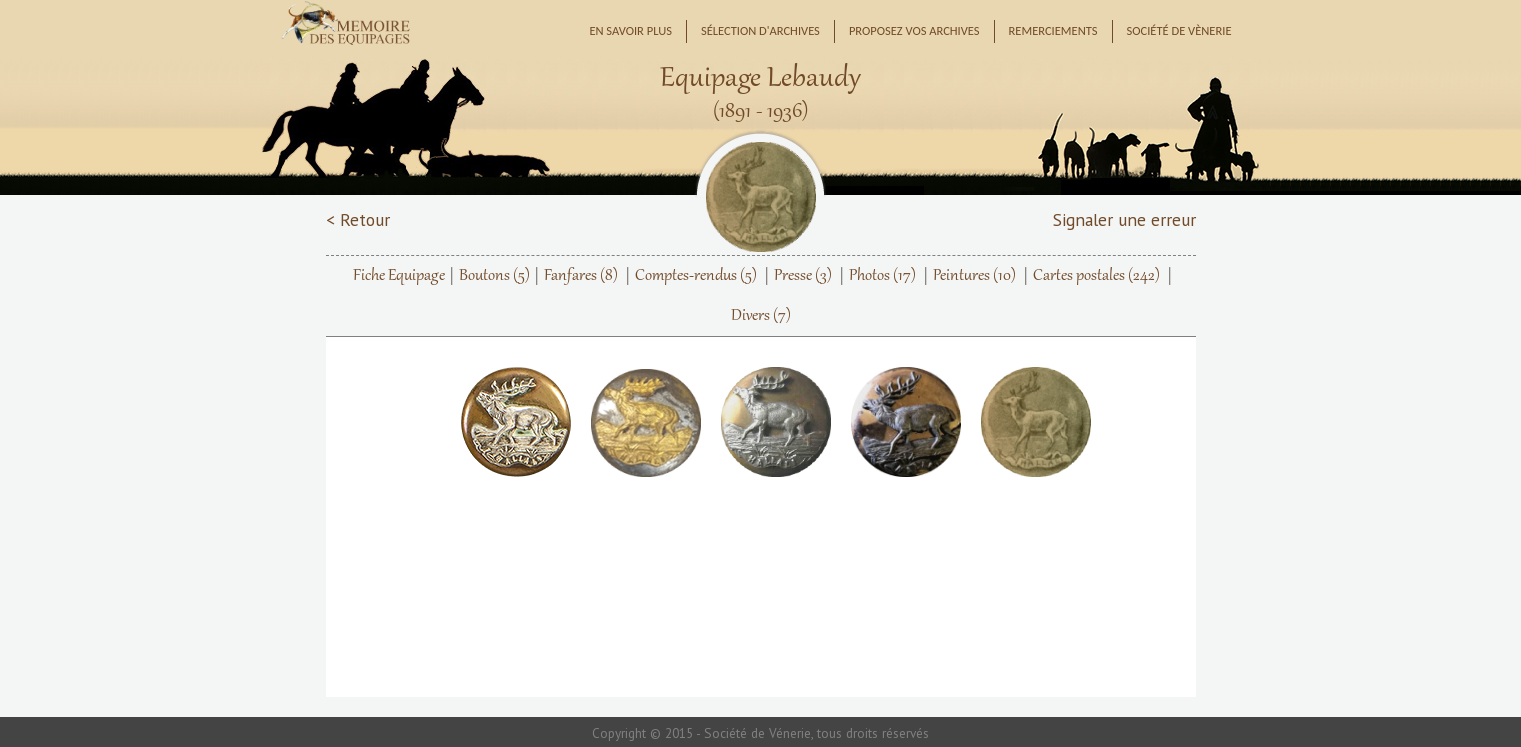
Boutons (494, 276)
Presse (803, 276)
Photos (882, 276)
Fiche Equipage (399, 276)
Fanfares (581, 276)
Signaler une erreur (1124, 219)
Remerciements (1053, 30)
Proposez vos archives (914, 30)
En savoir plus (630, 30)
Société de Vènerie (1179, 30)
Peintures (974, 276)
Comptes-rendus (696, 276)
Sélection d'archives (760, 30)
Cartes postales (1096, 276)
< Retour (358, 219)
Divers (761, 316)
